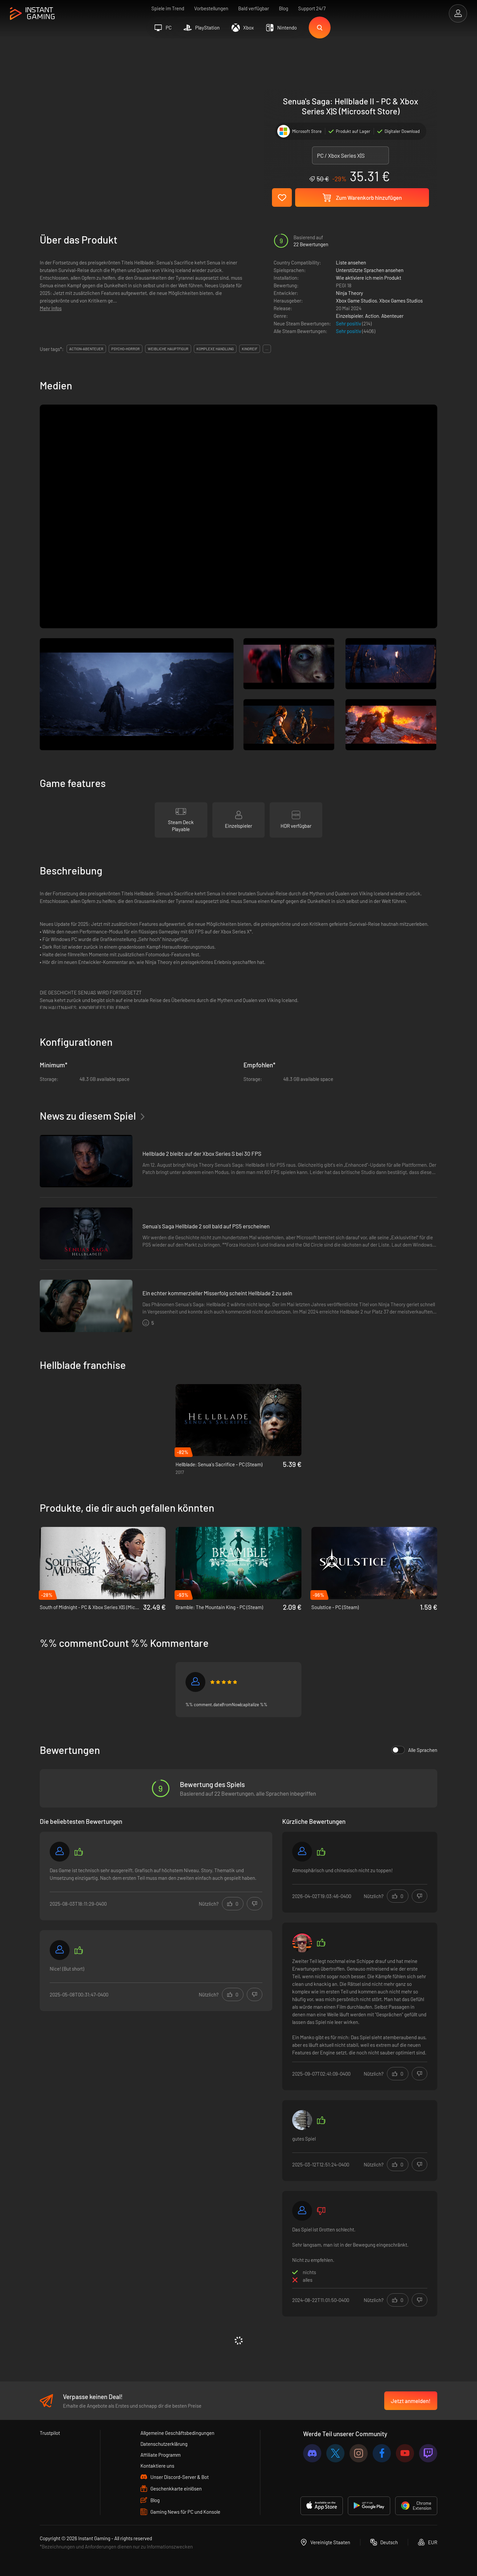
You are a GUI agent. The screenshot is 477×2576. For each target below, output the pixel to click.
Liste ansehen (351, 262)
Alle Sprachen (414, 1750)
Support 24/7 (312, 8)
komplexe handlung (215, 349)
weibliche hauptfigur (168, 349)
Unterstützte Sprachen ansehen (369, 270)
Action (372, 316)
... (266, 349)
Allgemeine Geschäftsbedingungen (177, 2433)
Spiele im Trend (167, 8)
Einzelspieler (349, 316)
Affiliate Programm (160, 2455)
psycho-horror (125, 349)
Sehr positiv (349, 323)
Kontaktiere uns (157, 2466)
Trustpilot (50, 2433)
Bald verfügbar (253, 8)
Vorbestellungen (211, 8)
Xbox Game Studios (356, 301)
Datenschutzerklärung (163, 2444)
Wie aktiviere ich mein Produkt (368, 278)
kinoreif (249, 349)
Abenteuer (392, 316)
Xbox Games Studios (401, 301)
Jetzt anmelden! (411, 2400)
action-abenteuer (86, 349)
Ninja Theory (349, 293)
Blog (283, 8)
